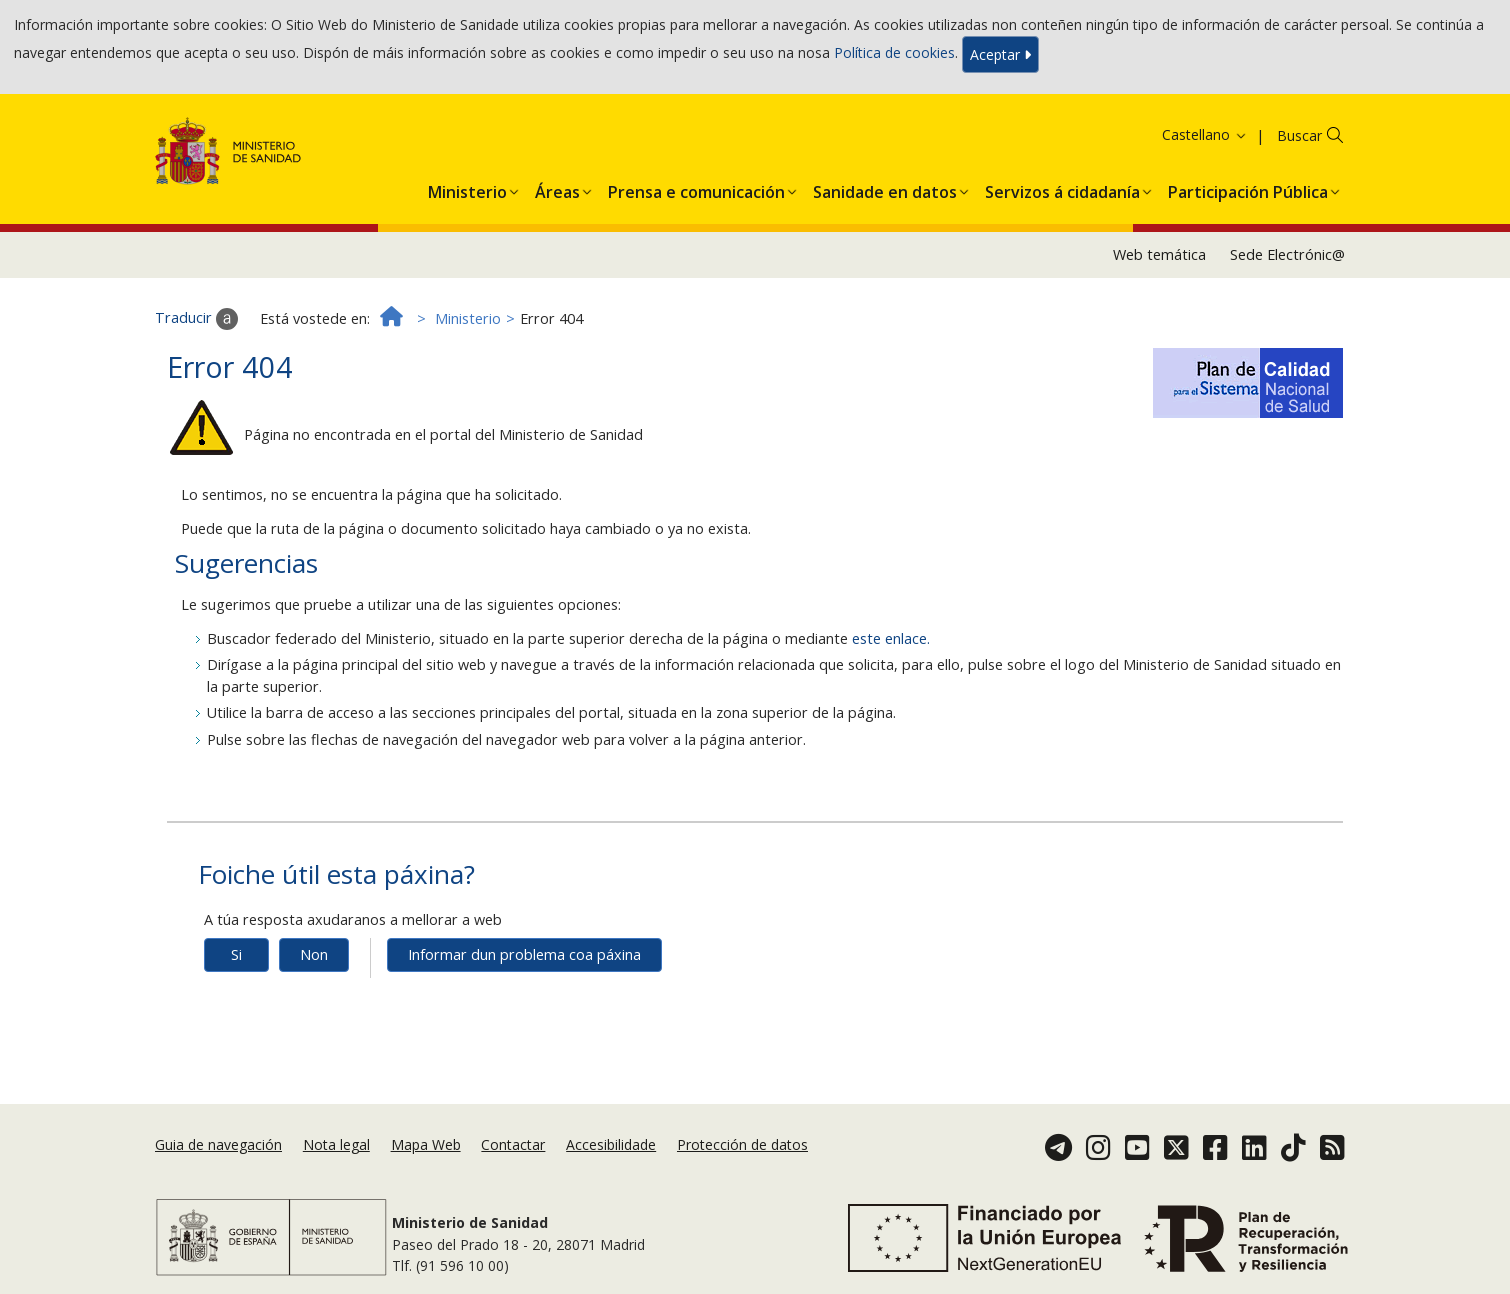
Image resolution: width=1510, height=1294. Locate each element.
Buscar (1299, 135)
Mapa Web (426, 1144)
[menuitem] (467, 188)
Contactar (513, 1144)
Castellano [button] (1205, 134)
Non (314, 954)
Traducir (196, 319)
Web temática (1159, 254)
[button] (467, 188)
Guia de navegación (218, 1144)
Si (236, 954)
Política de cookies (894, 52)
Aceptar (1000, 54)
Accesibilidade (611, 1144)
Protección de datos (742, 1144)
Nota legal (336, 1144)
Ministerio (468, 318)
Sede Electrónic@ (1287, 254)
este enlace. (891, 638)
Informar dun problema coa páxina (524, 954)
